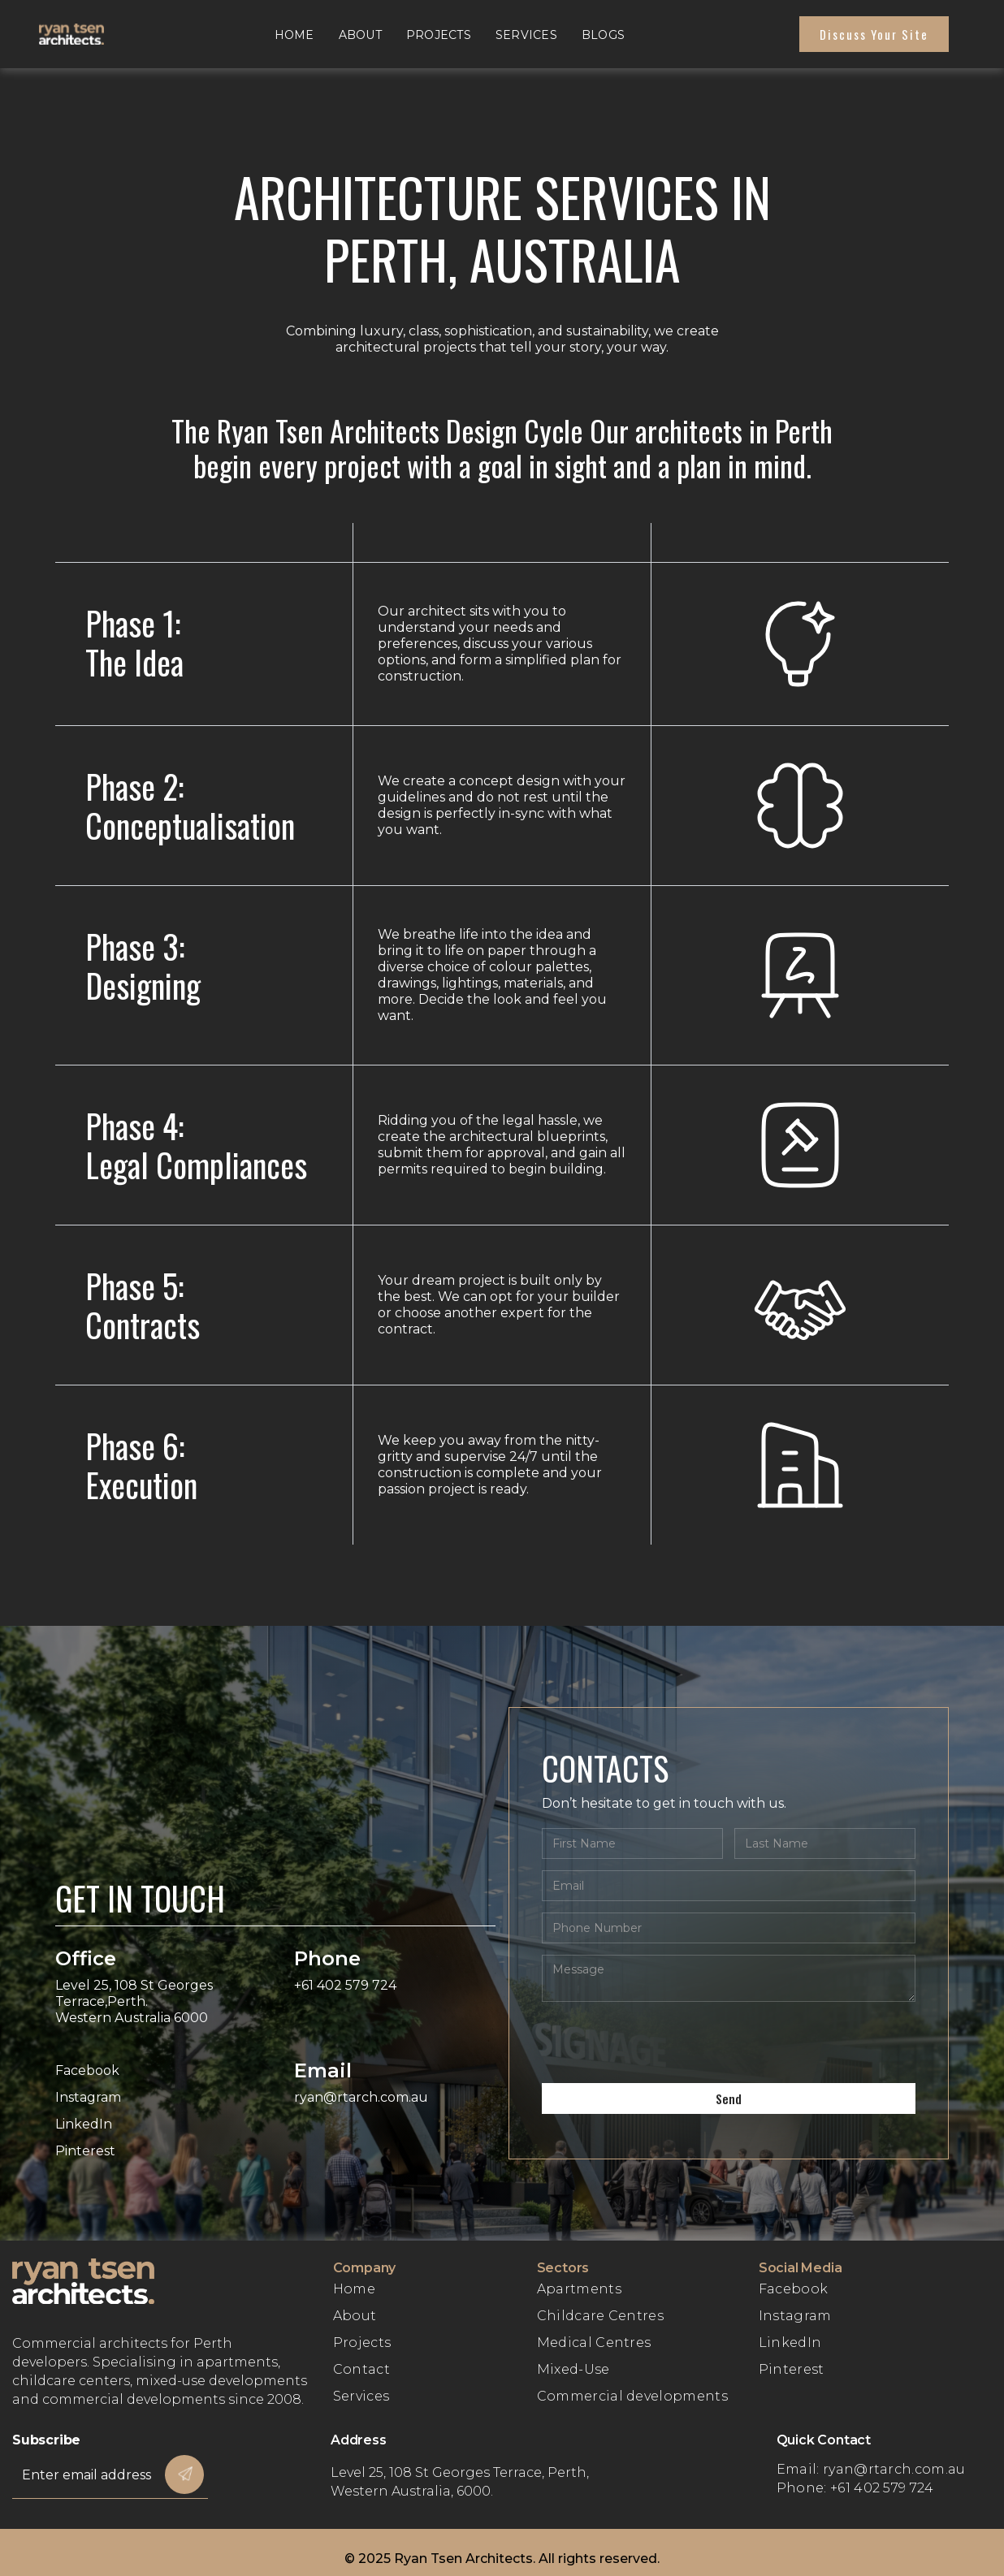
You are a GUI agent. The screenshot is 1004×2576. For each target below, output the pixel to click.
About (360, 35)
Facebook (794, 2289)
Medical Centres (594, 2342)
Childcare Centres (600, 2315)
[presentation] (665, 2045)
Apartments (579, 2289)
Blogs (603, 35)
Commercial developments (632, 2396)
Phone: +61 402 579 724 (855, 2488)
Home (294, 35)
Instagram (795, 2315)
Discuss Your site (874, 34)
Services (526, 35)
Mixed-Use (573, 2369)
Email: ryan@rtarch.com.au (871, 2469)
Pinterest (791, 2369)
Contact (361, 2369)
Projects (438, 35)
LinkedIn (790, 2342)
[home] (87, 34)
